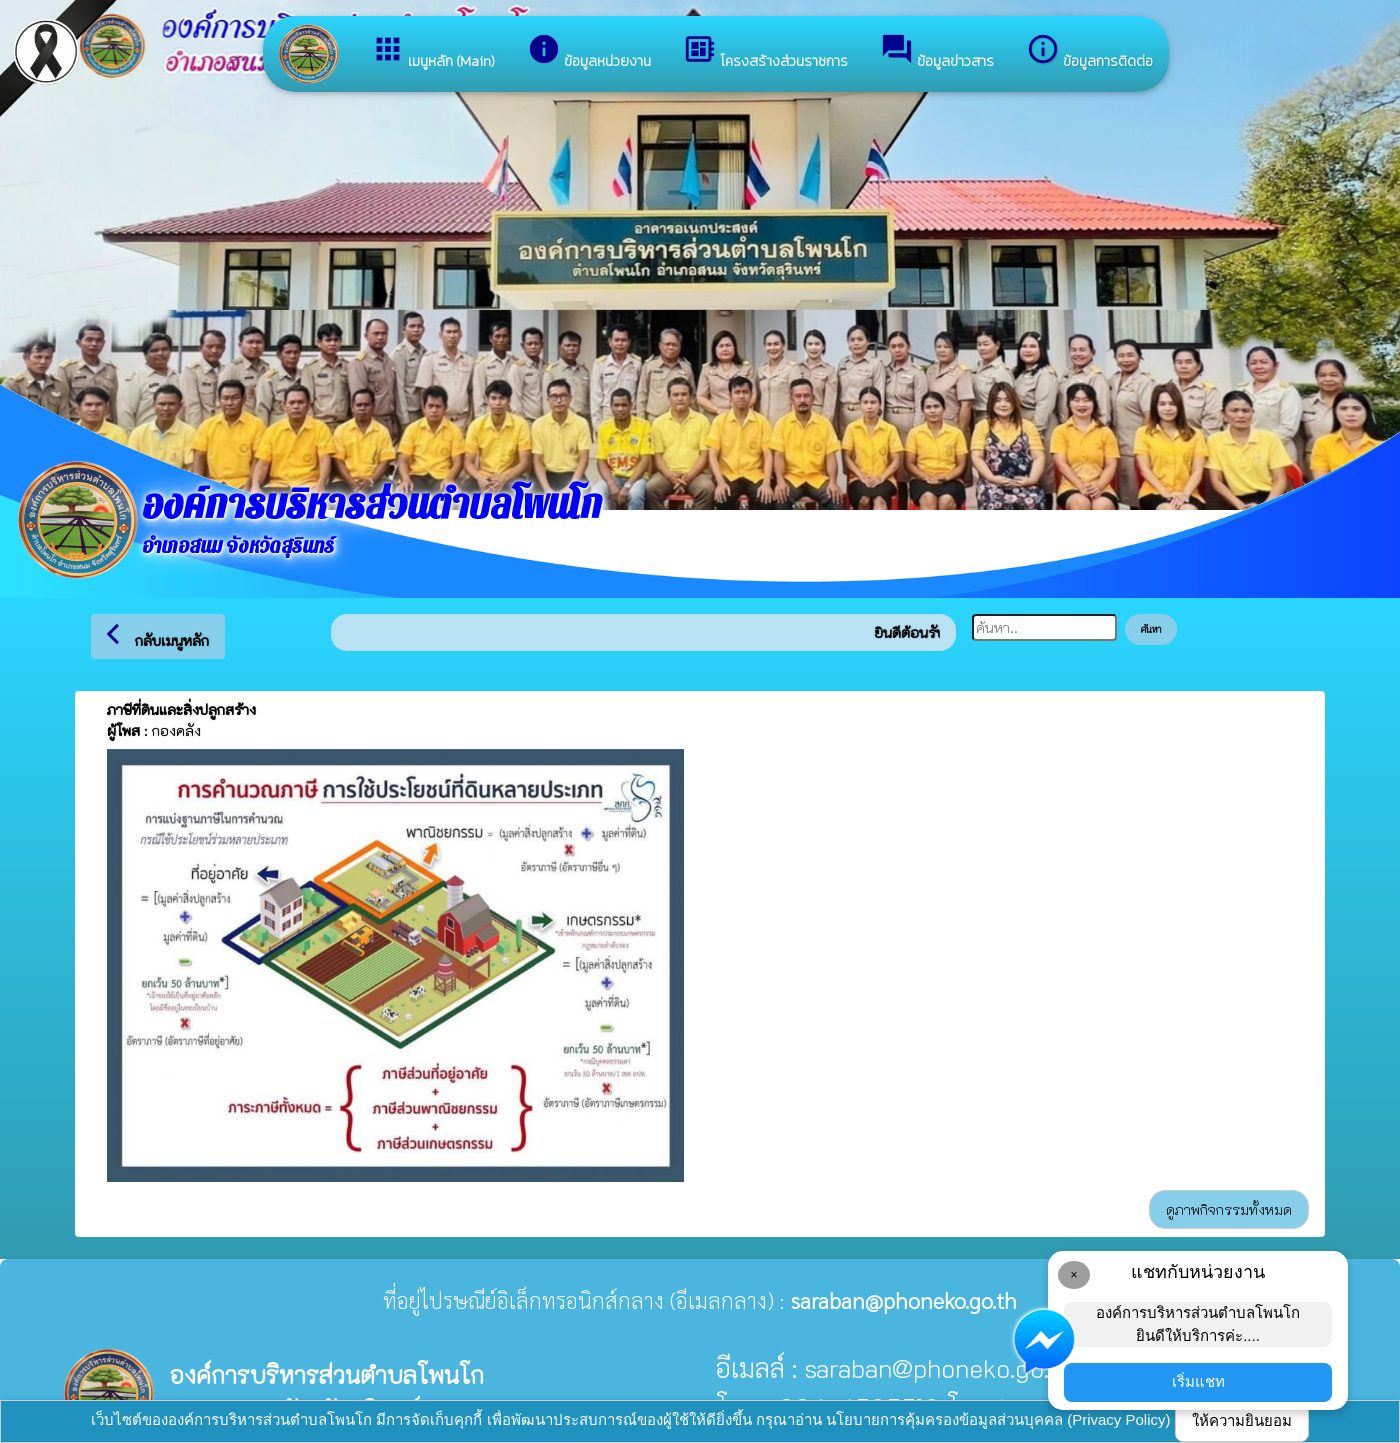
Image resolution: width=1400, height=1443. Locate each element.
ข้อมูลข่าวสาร (937, 52)
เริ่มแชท (1198, 1381)
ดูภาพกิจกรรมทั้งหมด (1229, 1209)
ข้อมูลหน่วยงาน (589, 52)
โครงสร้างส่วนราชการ (765, 52)
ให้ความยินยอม (1242, 1420)
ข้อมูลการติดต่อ (1089, 52)
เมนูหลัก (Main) (433, 52)
